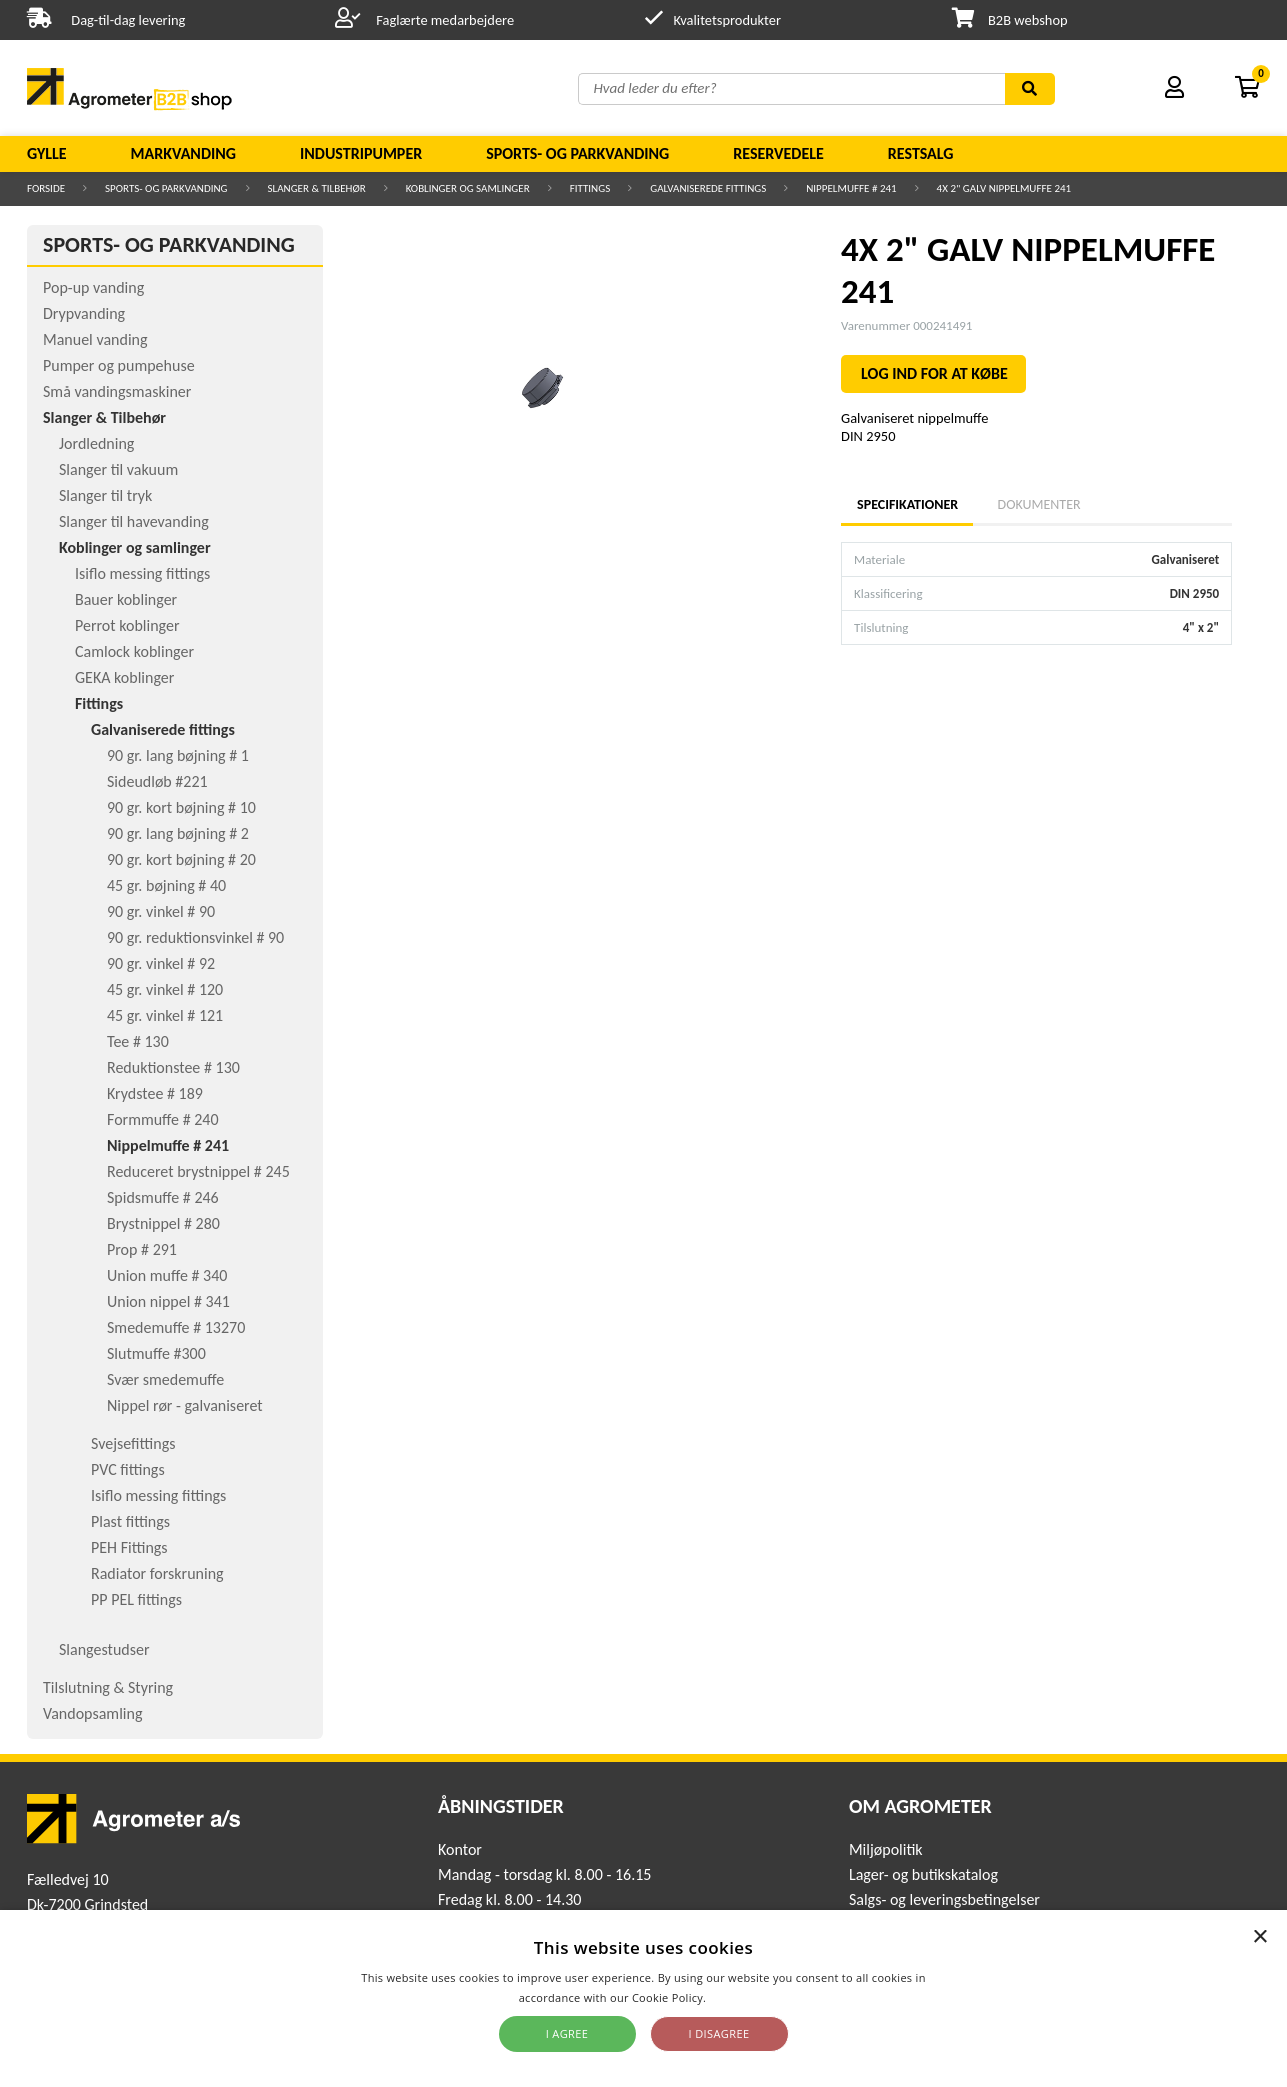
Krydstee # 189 (155, 1093)
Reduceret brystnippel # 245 (198, 1171)
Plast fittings (130, 1521)
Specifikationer (907, 504)
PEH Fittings (129, 1547)
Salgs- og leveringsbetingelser (944, 1899)
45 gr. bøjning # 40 (166, 885)
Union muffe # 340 (167, 1275)
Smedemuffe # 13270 (176, 1327)
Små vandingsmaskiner (117, 391)
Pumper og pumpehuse (119, 365)
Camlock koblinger (134, 651)
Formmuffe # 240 (163, 1119)
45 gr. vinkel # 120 (165, 989)
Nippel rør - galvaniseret (185, 1405)
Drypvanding (84, 313)
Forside (46, 188)
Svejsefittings (133, 1443)
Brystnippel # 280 (163, 1223)
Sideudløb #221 (157, 781)
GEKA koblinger (124, 677)
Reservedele (778, 153)
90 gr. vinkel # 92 (161, 963)
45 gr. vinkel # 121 (165, 1015)
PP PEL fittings (136, 1599)
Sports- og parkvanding (577, 153)
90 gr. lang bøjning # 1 (178, 755)
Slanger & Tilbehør (317, 188)
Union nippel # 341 (168, 1301)
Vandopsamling (92, 1713)
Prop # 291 (142, 1249)
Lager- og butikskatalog (923, 1874)
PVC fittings (128, 1469)
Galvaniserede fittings (708, 188)
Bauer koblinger (126, 599)
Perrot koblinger (127, 625)
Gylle (47, 153)
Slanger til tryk (105, 495)
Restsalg (921, 153)
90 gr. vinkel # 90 (161, 911)
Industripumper (361, 153)
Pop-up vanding (93, 287)
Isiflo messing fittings (142, 573)
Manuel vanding (95, 339)
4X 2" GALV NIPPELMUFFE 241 (1004, 188)
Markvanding (183, 153)
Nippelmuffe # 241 (851, 188)
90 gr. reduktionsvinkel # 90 (195, 937)
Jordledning (96, 443)
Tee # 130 (138, 1041)
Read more (738, 1997)
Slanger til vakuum (118, 469)
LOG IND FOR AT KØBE (934, 373)
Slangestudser (104, 1649)
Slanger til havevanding (134, 521)
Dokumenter (1039, 504)
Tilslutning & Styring (108, 1687)
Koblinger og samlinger (468, 188)
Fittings (590, 188)
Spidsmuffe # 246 (163, 1197)
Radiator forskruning (157, 1573)
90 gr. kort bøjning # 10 (181, 807)
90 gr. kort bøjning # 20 (181, 859)
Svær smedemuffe (165, 1379)
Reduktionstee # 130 (173, 1067)
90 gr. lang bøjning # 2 (178, 833)
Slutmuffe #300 (156, 1353)
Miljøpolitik (886, 1849)
